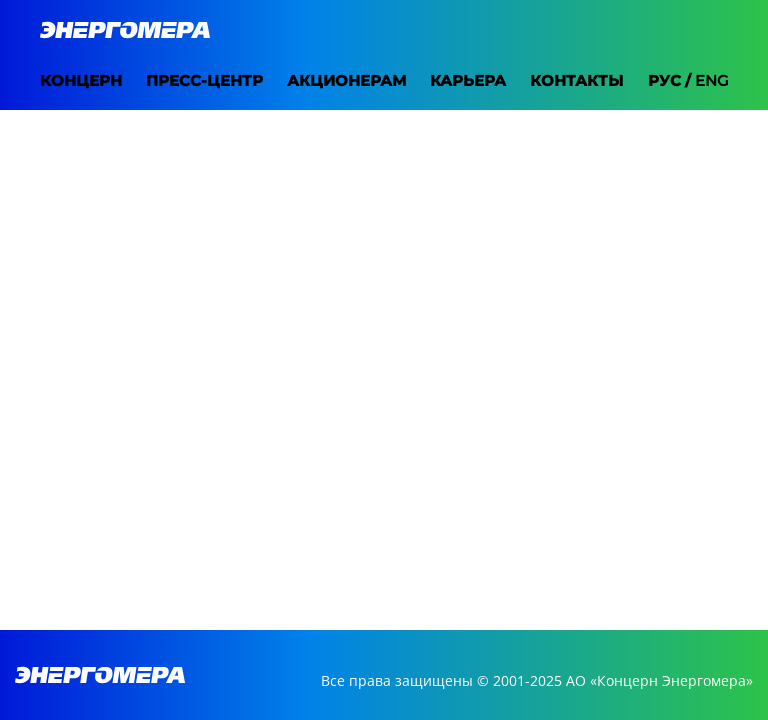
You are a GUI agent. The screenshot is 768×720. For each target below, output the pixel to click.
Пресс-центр (180, 80)
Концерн (57, 80)
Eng (736, 80)
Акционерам (322, 80)
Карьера (444, 80)
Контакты (552, 80)
